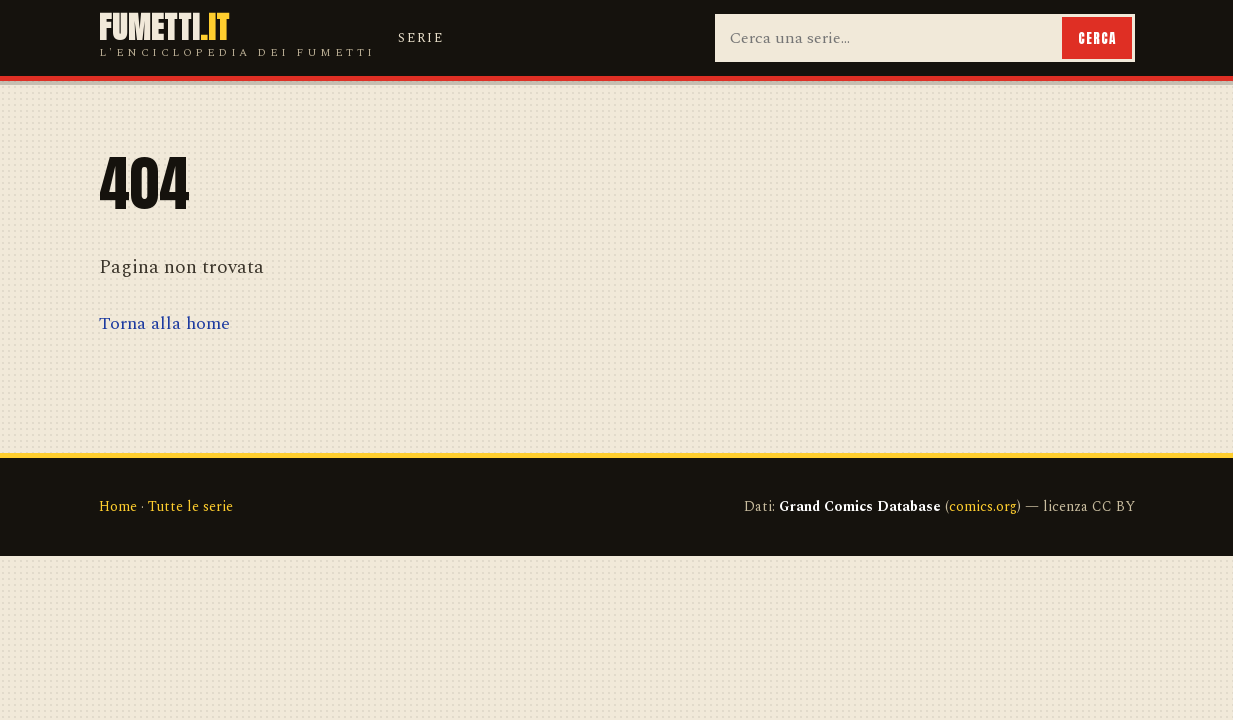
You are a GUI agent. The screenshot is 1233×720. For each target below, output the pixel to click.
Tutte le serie (190, 506)
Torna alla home (164, 323)
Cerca (1097, 38)
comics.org (983, 506)
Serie (421, 38)
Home (118, 506)
